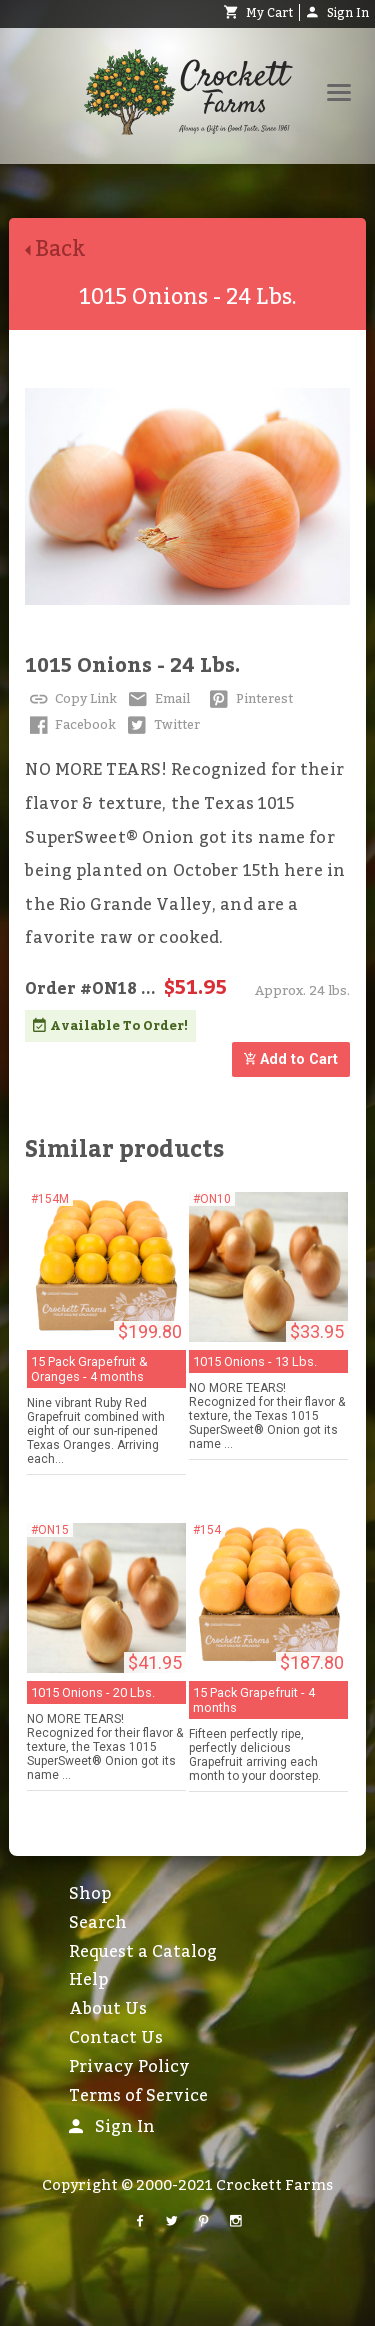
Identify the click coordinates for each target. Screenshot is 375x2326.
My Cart (258, 13)
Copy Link (71, 699)
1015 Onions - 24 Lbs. (132, 666)
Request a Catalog (143, 1952)
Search (98, 1923)
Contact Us (116, 2038)
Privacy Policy (129, 2067)
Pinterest (249, 699)
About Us (108, 2009)
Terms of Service (138, 2096)
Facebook (70, 725)
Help (88, 1980)
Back (63, 249)
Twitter (162, 725)
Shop (90, 1894)
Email (157, 699)
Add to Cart (291, 1059)
